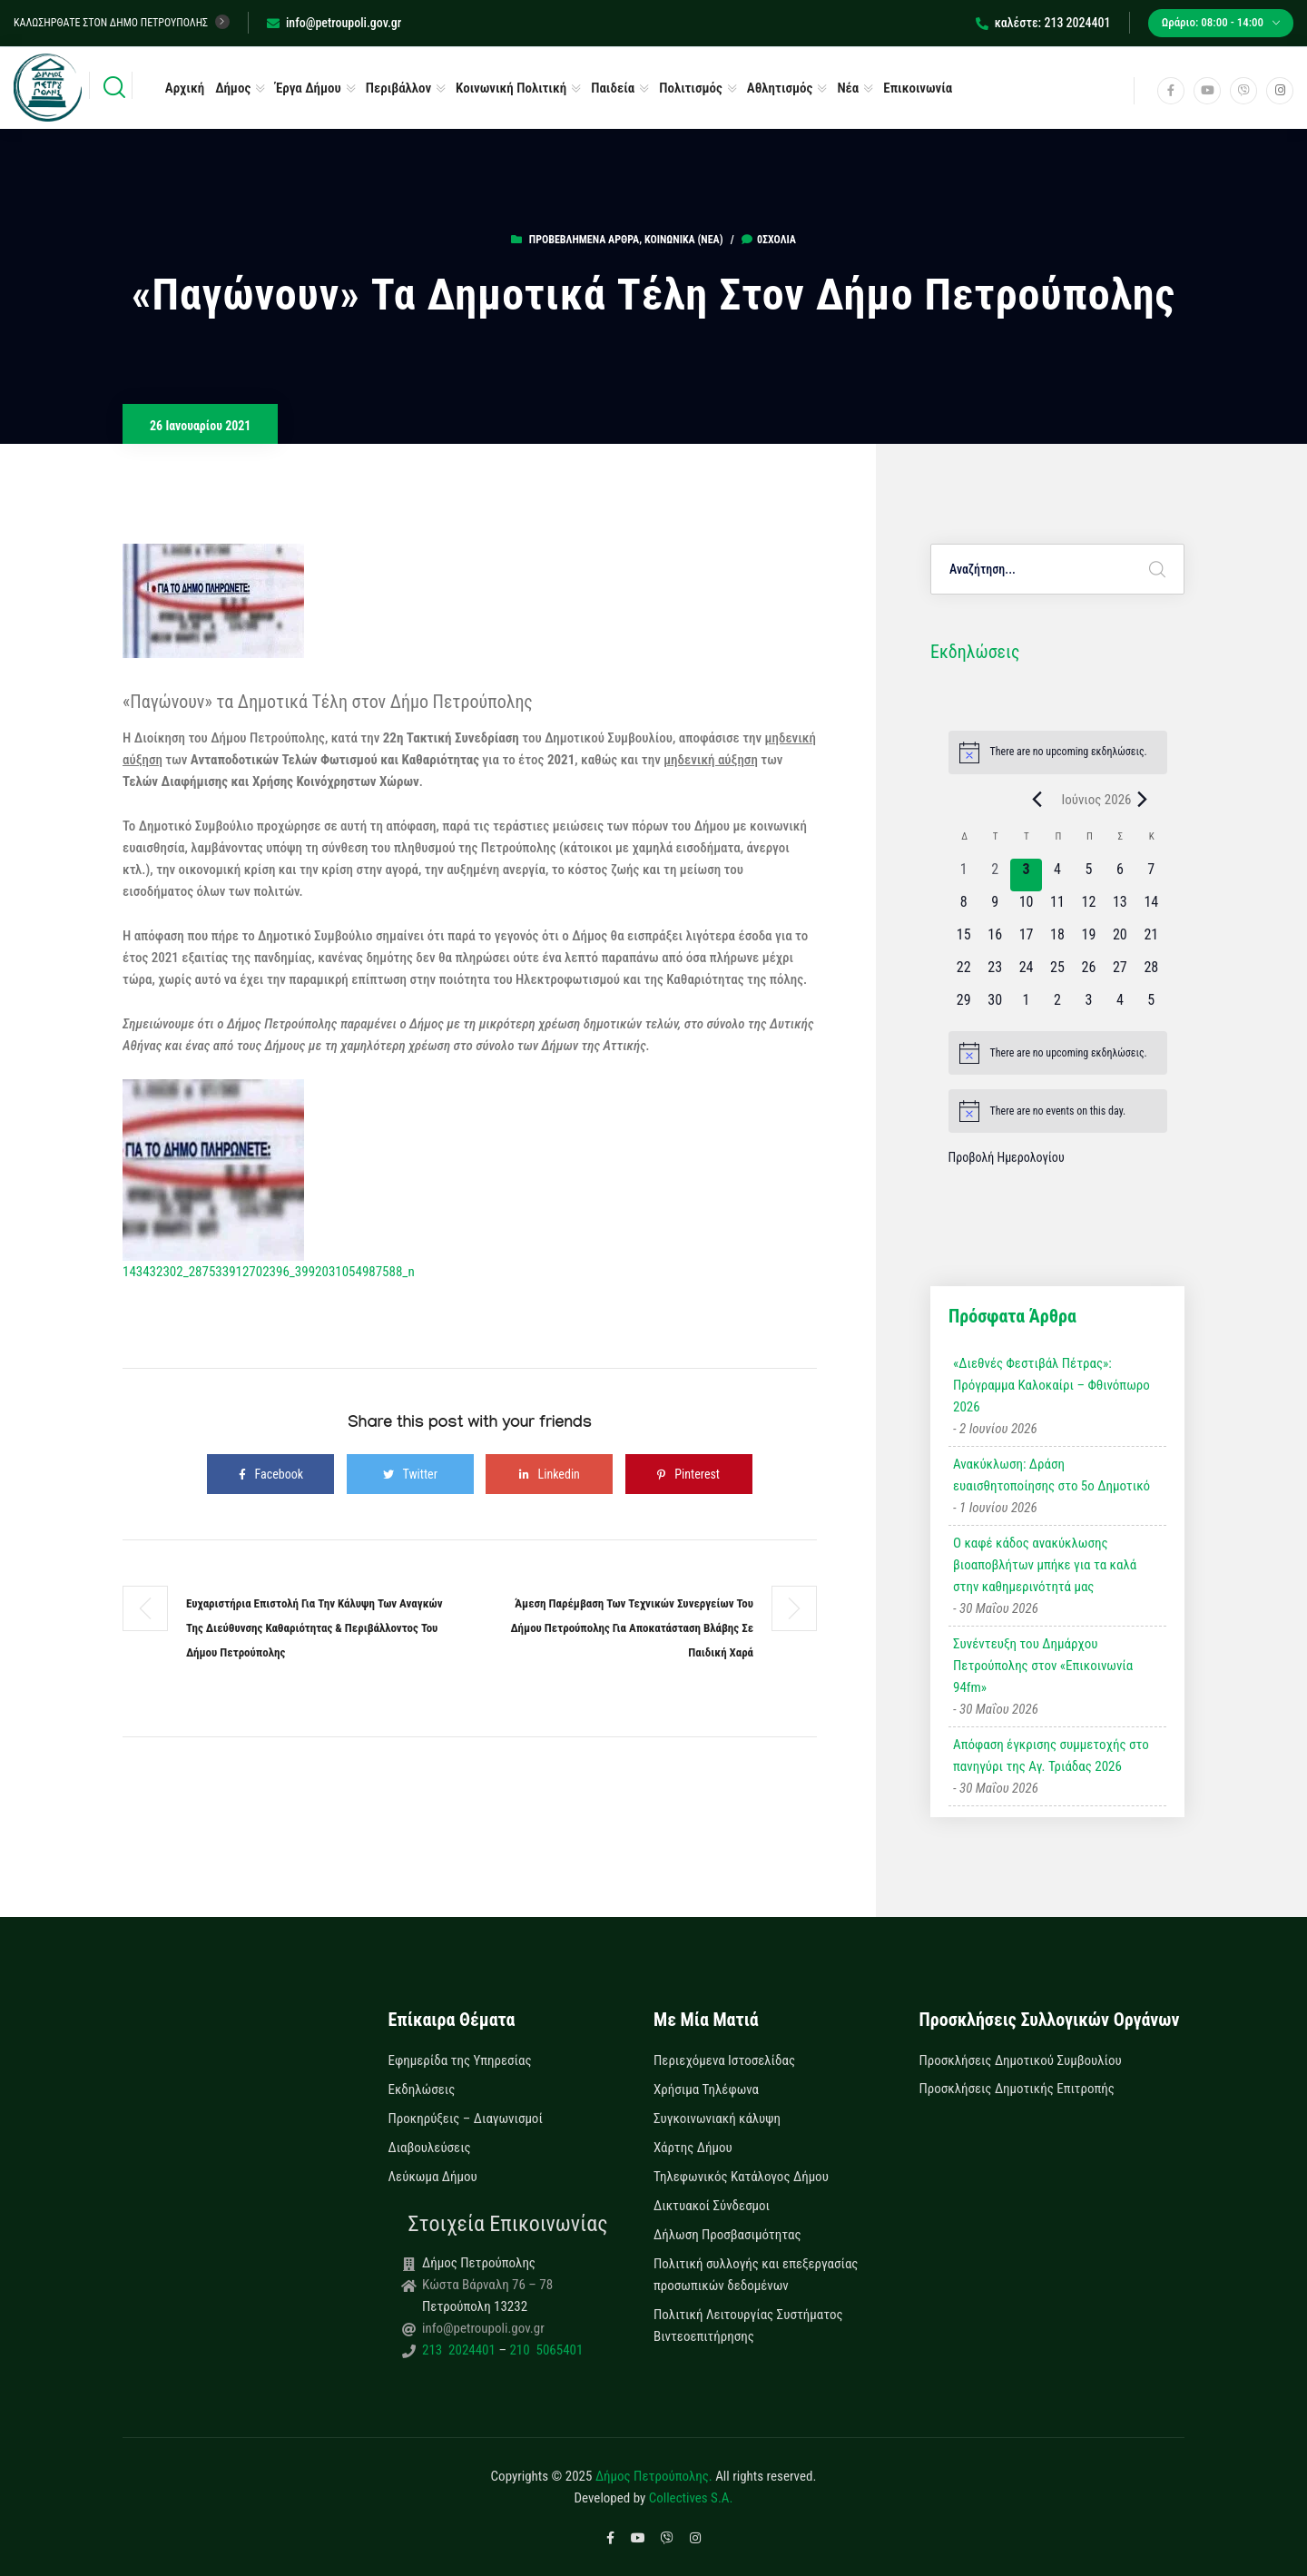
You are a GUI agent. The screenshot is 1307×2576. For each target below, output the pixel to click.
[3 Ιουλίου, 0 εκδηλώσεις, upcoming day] (1088, 1005)
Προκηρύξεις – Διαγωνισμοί (465, 2118)
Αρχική (184, 88)
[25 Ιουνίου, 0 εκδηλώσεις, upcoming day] (1057, 973)
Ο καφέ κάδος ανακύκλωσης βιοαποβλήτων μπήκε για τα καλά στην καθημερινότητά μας (1044, 1565)
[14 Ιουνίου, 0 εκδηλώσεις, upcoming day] (1150, 907)
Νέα (848, 88)
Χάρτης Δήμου (693, 2147)
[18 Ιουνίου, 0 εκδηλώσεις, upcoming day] (1057, 940)
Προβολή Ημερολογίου (1006, 1157)
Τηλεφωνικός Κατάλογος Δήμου (741, 2176)
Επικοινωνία (917, 88)
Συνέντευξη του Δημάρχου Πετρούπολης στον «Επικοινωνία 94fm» (1043, 1666)
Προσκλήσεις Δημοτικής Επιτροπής (1017, 2088)
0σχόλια (769, 239)
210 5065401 (544, 2350)
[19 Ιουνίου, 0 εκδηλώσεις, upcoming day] (1088, 940)
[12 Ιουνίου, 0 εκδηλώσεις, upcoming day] (1088, 907)
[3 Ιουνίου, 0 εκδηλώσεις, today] (1025, 875)
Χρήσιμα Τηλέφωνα (706, 2089)
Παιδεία (612, 88)
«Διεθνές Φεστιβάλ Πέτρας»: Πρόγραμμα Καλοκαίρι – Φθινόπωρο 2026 (1051, 1385)
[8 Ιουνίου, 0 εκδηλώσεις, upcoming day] (963, 907)
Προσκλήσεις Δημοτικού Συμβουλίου (1020, 2060)
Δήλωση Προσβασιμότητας (727, 2235)
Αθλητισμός (780, 88)
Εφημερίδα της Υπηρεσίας (460, 2060)
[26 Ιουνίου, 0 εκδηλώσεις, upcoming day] (1088, 973)
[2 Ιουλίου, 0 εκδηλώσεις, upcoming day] (1057, 1005)
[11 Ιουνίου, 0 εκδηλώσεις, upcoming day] (1057, 907)
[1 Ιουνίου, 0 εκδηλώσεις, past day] (963, 875)
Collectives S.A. (691, 2498)
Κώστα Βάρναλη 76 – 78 (487, 2284)
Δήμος (233, 88)
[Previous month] (1036, 800)
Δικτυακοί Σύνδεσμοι (712, 2205)
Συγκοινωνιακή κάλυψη (717, 2118)
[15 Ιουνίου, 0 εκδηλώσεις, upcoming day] (963, 940)
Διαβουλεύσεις (429, 2147)
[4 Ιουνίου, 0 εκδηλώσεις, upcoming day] (1057, 875)
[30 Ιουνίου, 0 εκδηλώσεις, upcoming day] (994, 1005)
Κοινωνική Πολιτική (511, 88)
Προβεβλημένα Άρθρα (584, 239)
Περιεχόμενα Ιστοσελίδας (724, 2060)
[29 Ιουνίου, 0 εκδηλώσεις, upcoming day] (963, 1005)
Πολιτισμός (690, 88)
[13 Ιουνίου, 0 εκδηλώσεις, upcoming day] (1120, 907)
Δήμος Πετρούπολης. (653, 2476)
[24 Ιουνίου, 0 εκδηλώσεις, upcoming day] (1025, 973)
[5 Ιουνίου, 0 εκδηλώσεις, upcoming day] (1088, 875)
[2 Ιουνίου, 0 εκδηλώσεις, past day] (994, 875)
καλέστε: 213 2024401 (1043, 22)
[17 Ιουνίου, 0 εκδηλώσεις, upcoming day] (1025, 940)
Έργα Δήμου (308, 88)
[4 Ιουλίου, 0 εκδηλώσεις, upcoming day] (1120, 1005)
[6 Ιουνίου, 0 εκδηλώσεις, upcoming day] (1120, 875)
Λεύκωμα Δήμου (432, 2176)
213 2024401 (460, 2350)
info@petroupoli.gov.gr (334, 22)
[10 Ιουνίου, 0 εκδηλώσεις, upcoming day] (1025, 907)
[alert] (1057, 752)
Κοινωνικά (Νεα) (683, 239)
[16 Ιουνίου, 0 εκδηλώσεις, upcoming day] (994, 940)
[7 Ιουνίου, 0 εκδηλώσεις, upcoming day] (1150, 875)
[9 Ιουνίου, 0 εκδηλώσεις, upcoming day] (994, 907)
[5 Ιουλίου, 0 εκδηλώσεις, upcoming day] (1150, 1005)
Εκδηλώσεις (422, 2089)
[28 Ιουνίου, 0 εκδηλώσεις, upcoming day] (1150, 973)
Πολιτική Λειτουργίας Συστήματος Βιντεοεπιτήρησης (748, 2325)
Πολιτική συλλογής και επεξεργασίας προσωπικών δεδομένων (756, 2275)
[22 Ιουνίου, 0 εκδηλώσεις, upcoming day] (963, 973)
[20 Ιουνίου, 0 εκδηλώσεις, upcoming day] (1120, 940)
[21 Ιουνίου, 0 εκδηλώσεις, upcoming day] (1150, 940)
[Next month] (1143, 800)
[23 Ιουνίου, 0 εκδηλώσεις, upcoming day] (994, 973)
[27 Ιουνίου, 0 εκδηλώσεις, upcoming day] (1120, 973)
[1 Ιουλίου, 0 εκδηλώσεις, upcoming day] (1025, 1005)
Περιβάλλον (398, 88)
